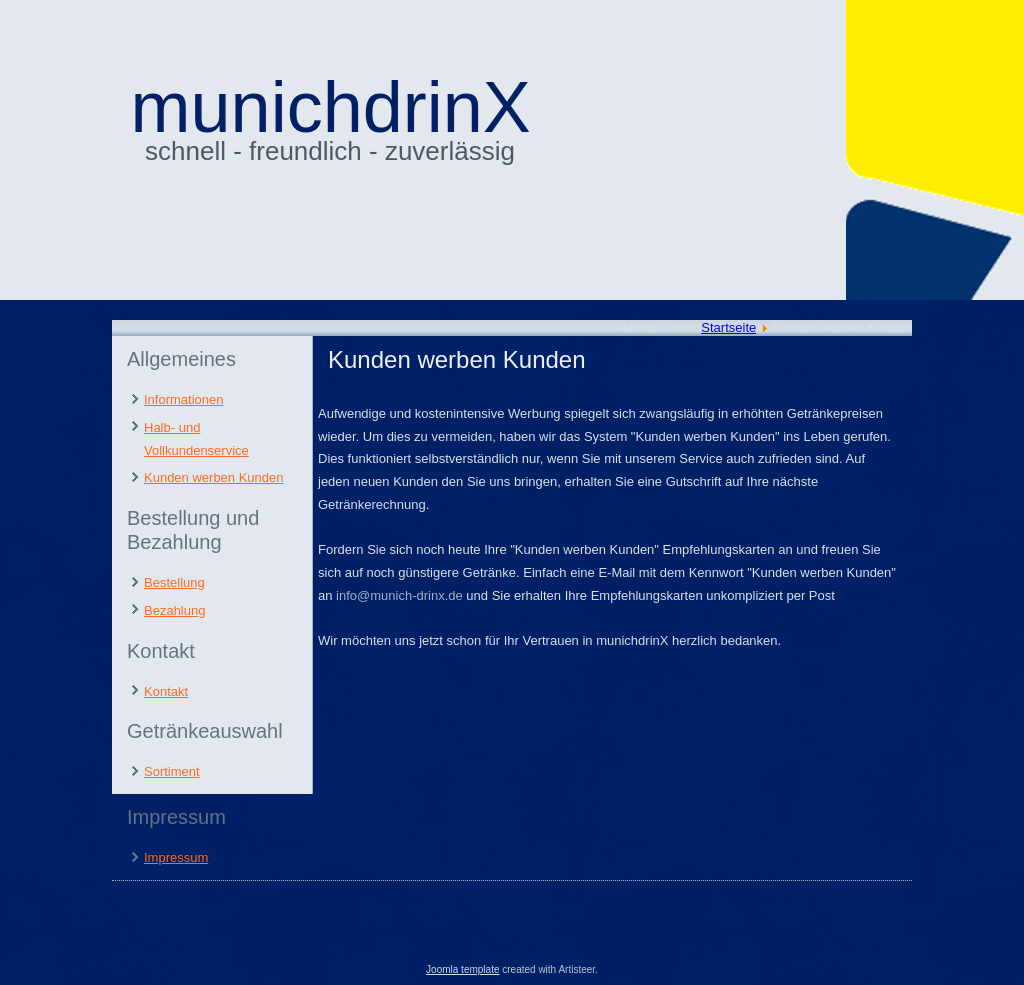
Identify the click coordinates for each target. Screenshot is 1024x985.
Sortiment (172, 771)
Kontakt (166, 691)
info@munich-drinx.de (399, 595)
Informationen (184, 399)
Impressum (176, 857)
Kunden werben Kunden (214, 477)
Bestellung (174, 582)
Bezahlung (174, 610)
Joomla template (462, 969)
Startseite (728, 327)
